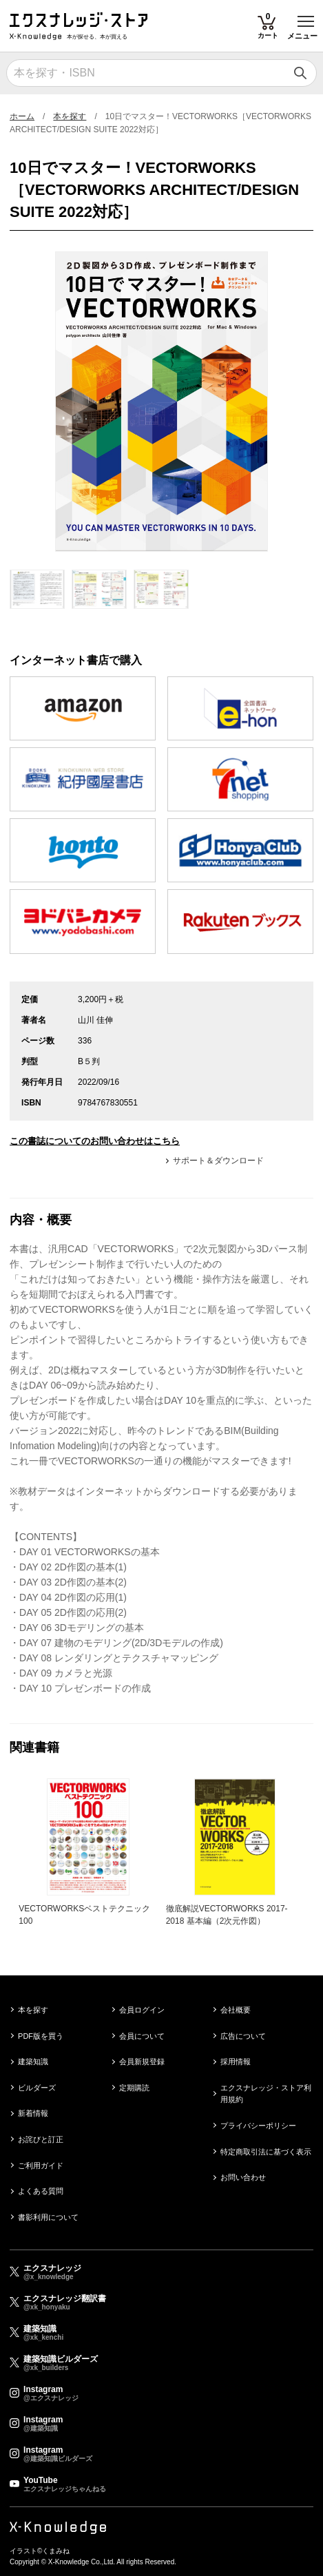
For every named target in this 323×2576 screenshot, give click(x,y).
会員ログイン (142, 2010)
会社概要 (235, 2010)
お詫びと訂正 (40, 2139)
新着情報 (33, 2113)
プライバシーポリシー (258, 2125)
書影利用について (48, 2217)
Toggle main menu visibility (307, 16)
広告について (243, 2036)
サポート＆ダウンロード (218, 1160)
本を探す (69, 116)
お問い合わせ (243, 2177)
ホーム (22, 116)
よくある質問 (40, 2191)
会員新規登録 (142, 2061)
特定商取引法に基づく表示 (265, 2152)
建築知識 (33, 2061)
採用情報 (235, 2061)
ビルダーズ (37, 2088)
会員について (142, 2036)
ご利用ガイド (40, 2165)
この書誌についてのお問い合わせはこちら (95, 1141)
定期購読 (134, 2088)
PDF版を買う (40, 2036)
